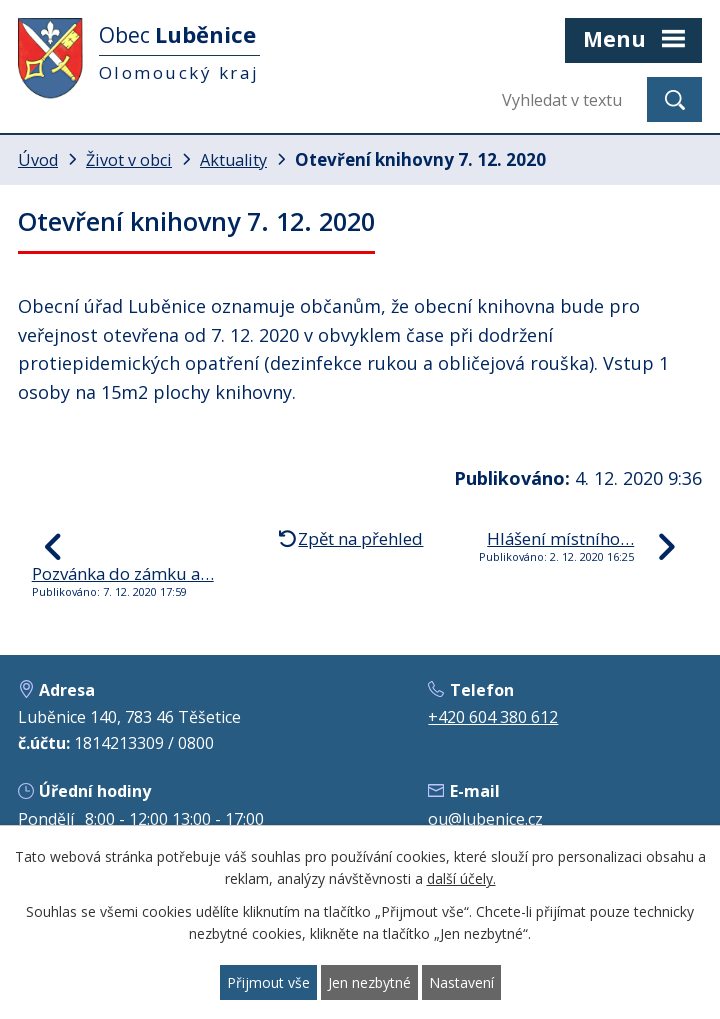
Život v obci (129, 160)
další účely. (461, 879)
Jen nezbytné (369, 982)
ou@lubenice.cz (485, 819)
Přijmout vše (268, 982)
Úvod (38, 160)
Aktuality (233, 160)
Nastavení (461, 982)
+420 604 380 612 (493, 717)
